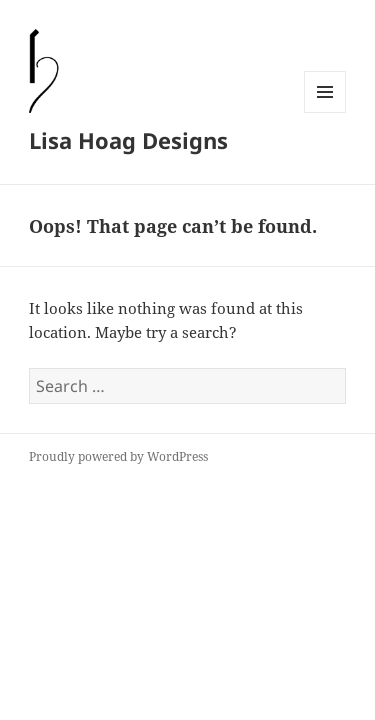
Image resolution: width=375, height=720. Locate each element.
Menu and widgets (325, 112)
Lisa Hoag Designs (128, 140)
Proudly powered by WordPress (118, 456)
